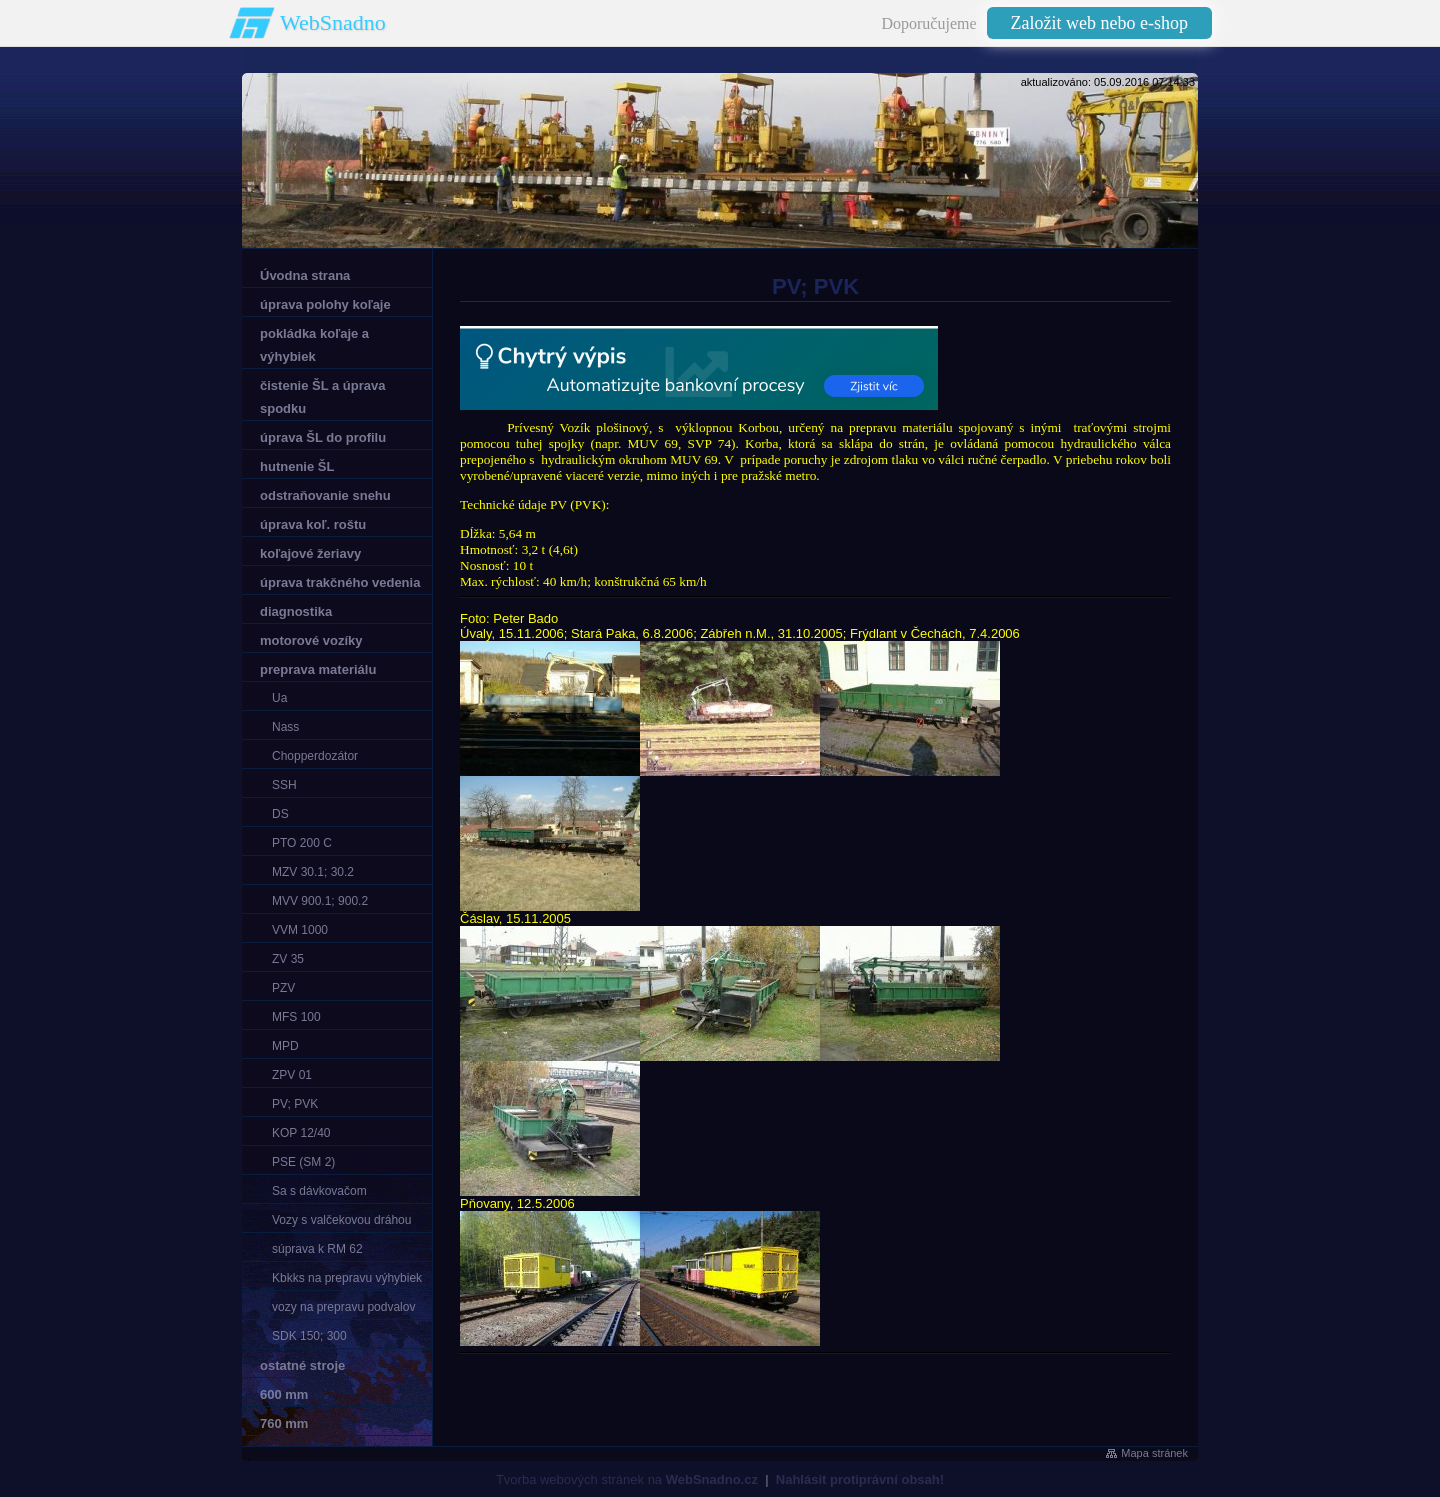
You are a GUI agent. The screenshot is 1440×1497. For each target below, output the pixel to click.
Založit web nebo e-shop (1099, 23)
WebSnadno (333, 22)
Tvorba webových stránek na (627, 1479)
